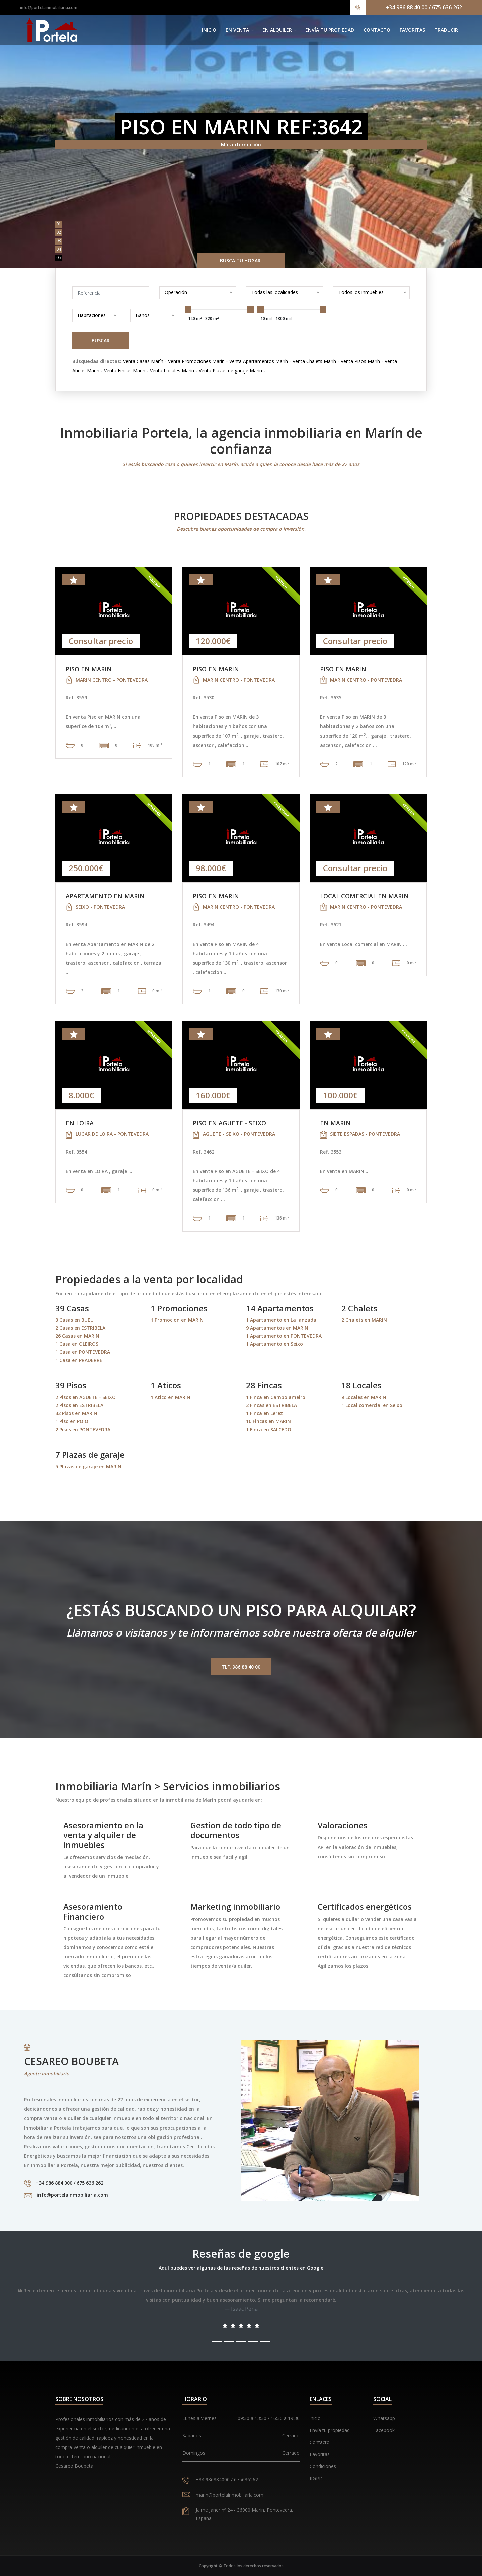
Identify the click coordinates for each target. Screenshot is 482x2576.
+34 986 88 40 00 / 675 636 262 (424, 7)
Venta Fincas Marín (124, 370)
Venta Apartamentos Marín (258, 361)
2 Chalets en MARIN (364, 1320)
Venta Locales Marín (172, 370)
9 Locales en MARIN (363, 1397)
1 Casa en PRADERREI (79, 1360)
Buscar (101, 340)
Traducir (446, 30)
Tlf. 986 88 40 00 (241, 1667)
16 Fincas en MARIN (268, 1421)
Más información (241, 145)
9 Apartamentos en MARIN (277, 1328)
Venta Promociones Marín (196, 361)
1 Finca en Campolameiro (275, 1397)
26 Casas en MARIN (77, 1336)
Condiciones (323, 2466)
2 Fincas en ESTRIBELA (271, 1405)
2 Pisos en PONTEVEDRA (82, 1429)
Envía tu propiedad (329, 30)
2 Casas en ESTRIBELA (80, 1328)
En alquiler (277, 30)
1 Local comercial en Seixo (371, 1405)
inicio (315, 2418)
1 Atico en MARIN (170, 1397)
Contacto (377, 30)
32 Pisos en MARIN (76, 1413)
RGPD (316, 2478)
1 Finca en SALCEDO (268, 1429)
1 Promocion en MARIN (177, 1320)
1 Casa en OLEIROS (76, 1344)
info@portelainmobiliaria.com (48, 7)
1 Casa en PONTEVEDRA (82, 1352)
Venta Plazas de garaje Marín (230, 370)
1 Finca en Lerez (264, 1413)
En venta (237, 30)
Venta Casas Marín (143, 361)
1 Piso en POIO (71, 1421)
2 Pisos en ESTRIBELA (79, 1405)
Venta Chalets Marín (314, 361)
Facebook (384, 2430)
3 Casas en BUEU (74, 1320)
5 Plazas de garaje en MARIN (88, 1466)
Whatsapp (384, 2418)
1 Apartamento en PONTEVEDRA (284, 1336)
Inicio (209, 30)
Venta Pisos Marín (360, 361)
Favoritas (412, 30)
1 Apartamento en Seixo (274, 1344)
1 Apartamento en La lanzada (281, 1320)
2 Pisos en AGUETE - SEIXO (85, 1397)
